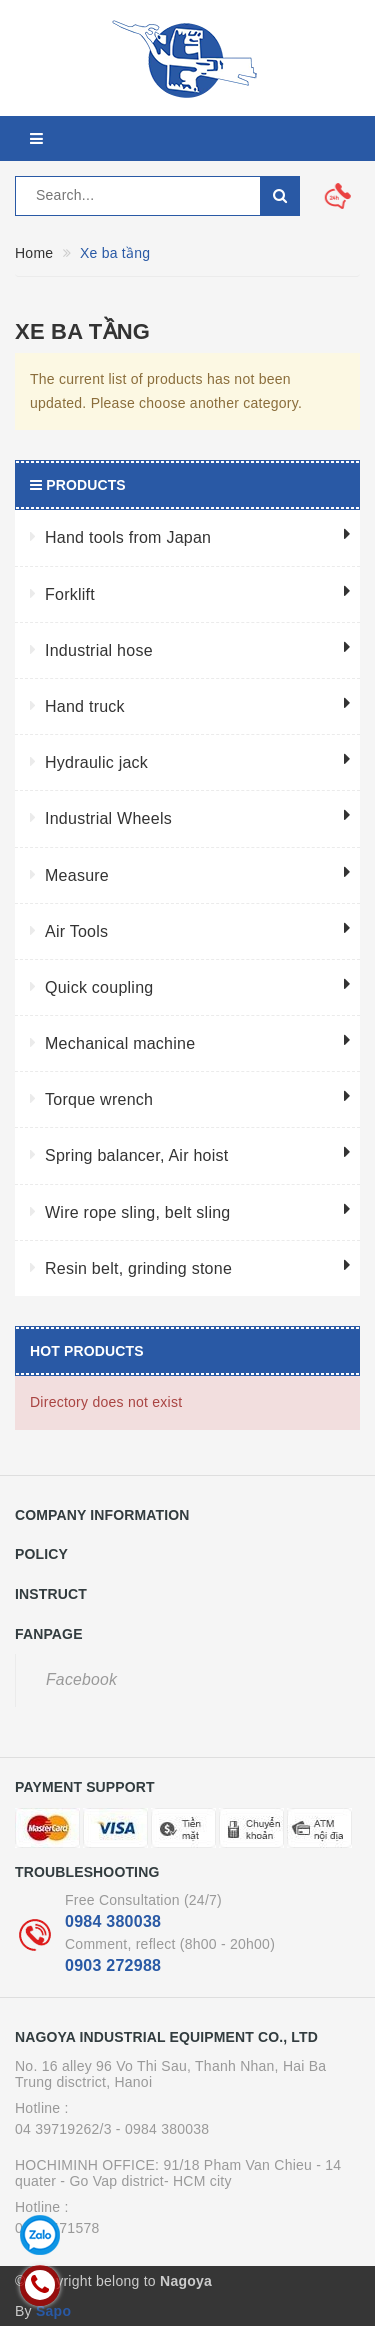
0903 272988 (113, 1965)
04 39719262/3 (63, 2129)
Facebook (81, 1679)
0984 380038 (113, 1921)
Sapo (53, 2311)
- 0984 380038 (163, 2129)
